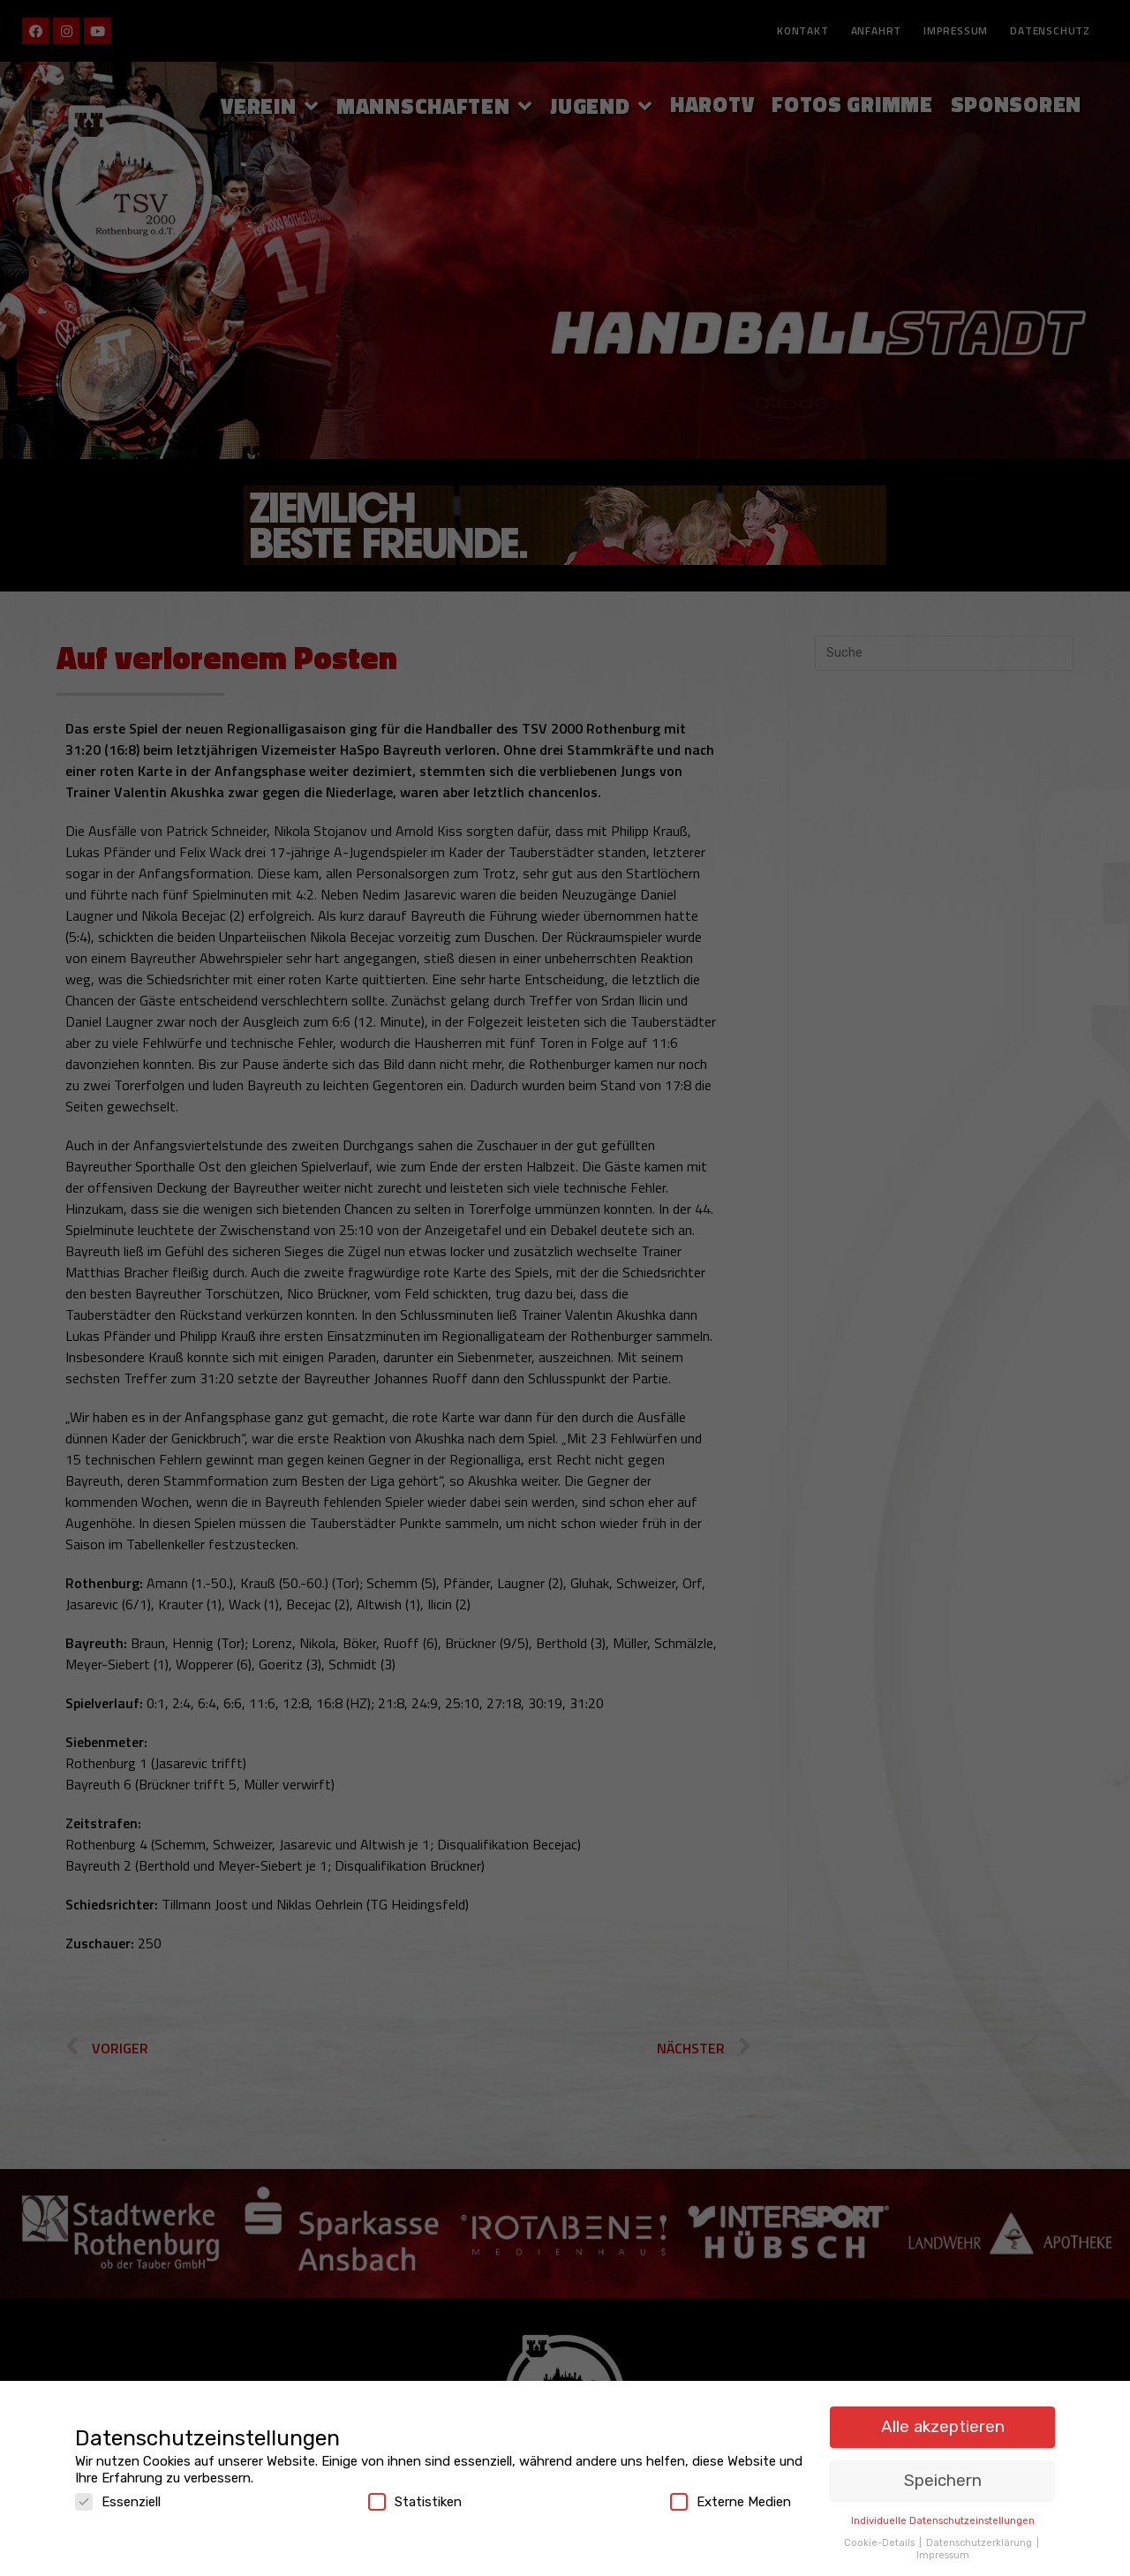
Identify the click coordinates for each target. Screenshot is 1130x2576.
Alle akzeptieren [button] (943, 2417)
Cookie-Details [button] (880, 2532)
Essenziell (118, 2492)
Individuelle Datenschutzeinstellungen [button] (943, 2510)
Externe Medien (730, 2492)
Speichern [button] (943, 2470)
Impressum (942, 2544)
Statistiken (415, 2492)
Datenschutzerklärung (980, 2532)
